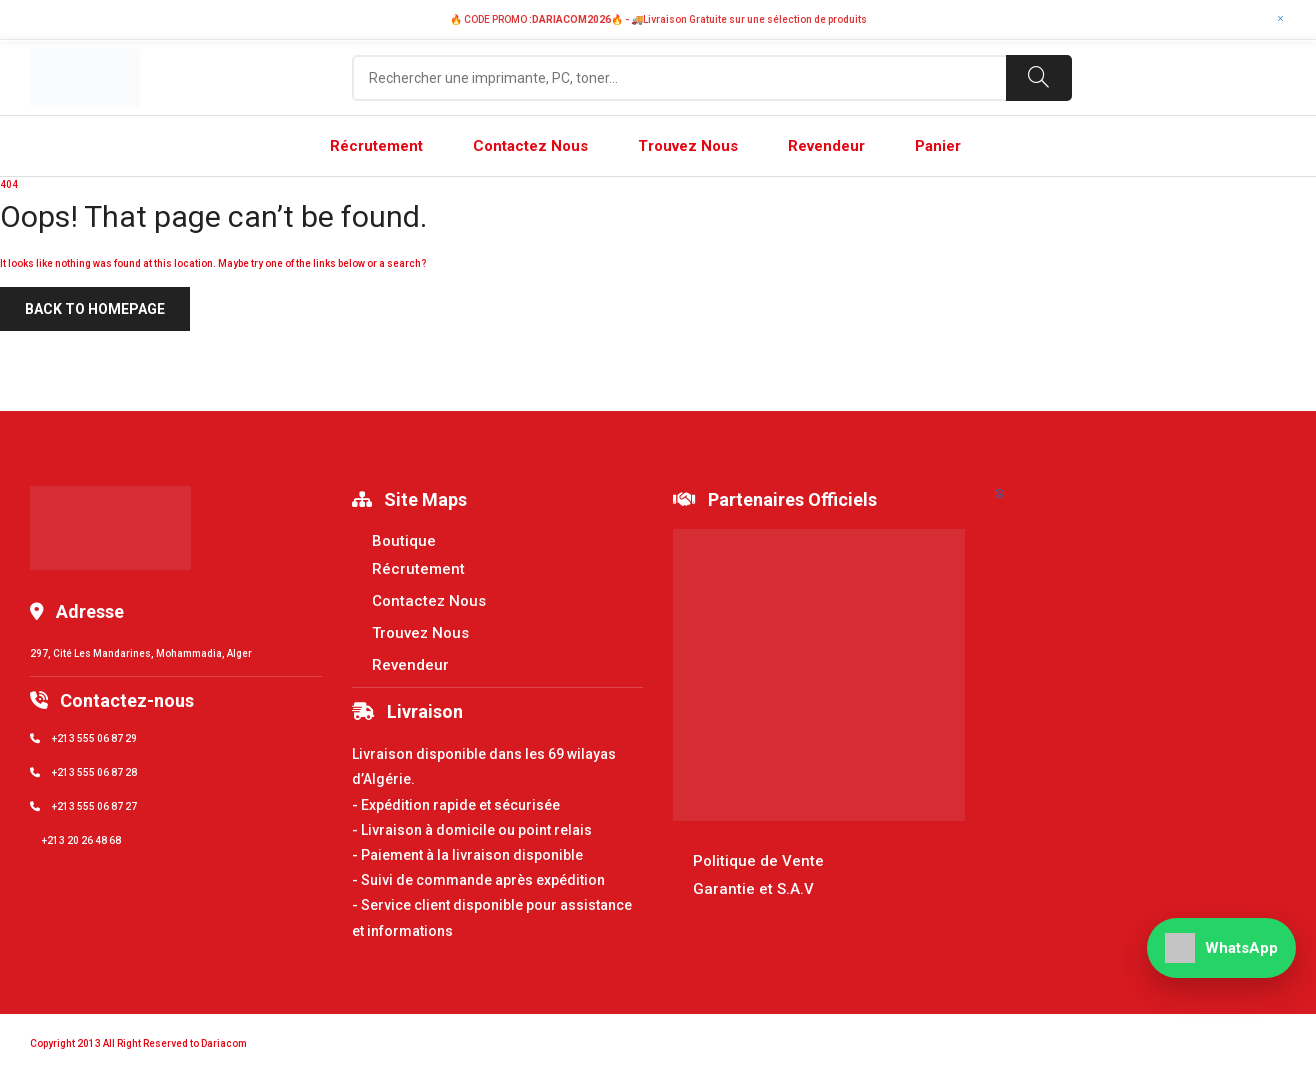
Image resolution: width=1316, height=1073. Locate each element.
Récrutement (418, 569)
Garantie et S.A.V (753, 889)
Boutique (404, 541)
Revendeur (410, 665)
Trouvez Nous (420, 633)
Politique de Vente (758, 861)
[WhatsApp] (1221, 948)
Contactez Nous (429, 601)
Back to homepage (95, 309)
